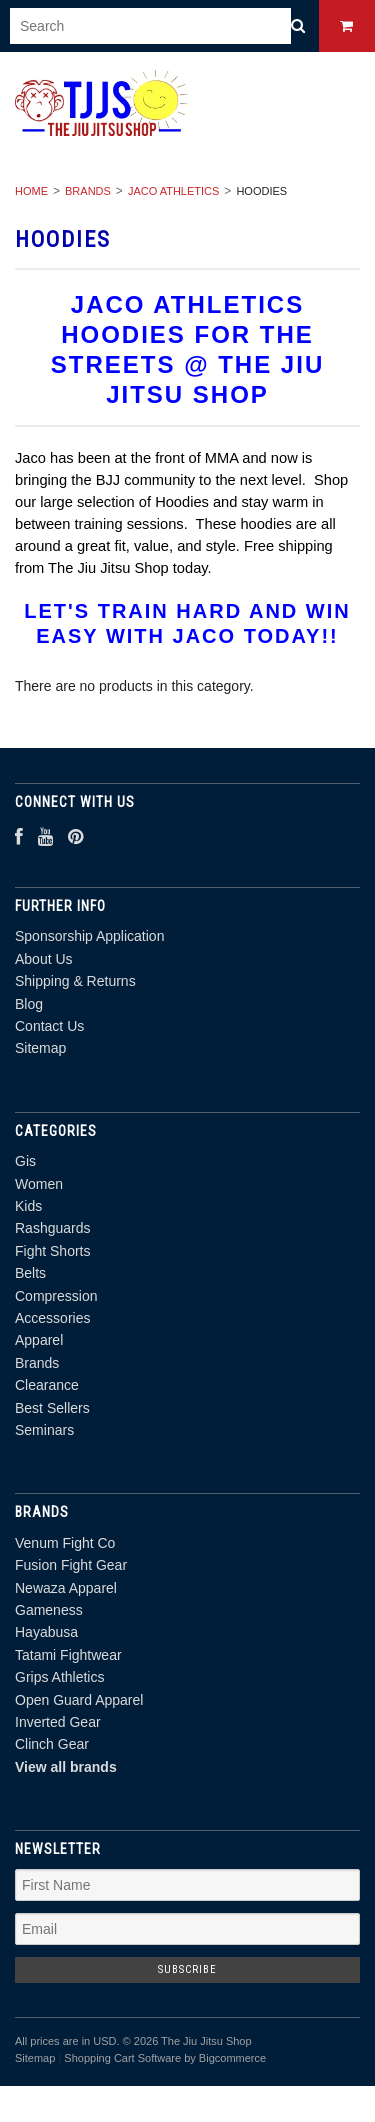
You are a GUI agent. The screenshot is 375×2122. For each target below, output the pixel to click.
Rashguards (53, 1228)
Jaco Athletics (173, 191)
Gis (25, 1161)
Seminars (44, 1430)
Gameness (49, 1610)
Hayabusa (46, 1632)
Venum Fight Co (65, 1543)
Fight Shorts (52, 1251)
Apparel (39, 1340)
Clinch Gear (52, 1744)
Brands (88, 191)
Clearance (47, 1385)
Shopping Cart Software (122, 2058)
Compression (56, 1296)
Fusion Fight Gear (71, 1565)
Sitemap (40, 1048)
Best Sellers (52, 1408)
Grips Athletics (59, 1677)
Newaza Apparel (66, 1588)
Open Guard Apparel (79, 1700)
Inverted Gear (58, 1722)
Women (39, 1184)
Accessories (52, 1318)
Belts (30, 1273)
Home (31, 191)
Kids (28, 1206)
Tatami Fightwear (68, 1655)
